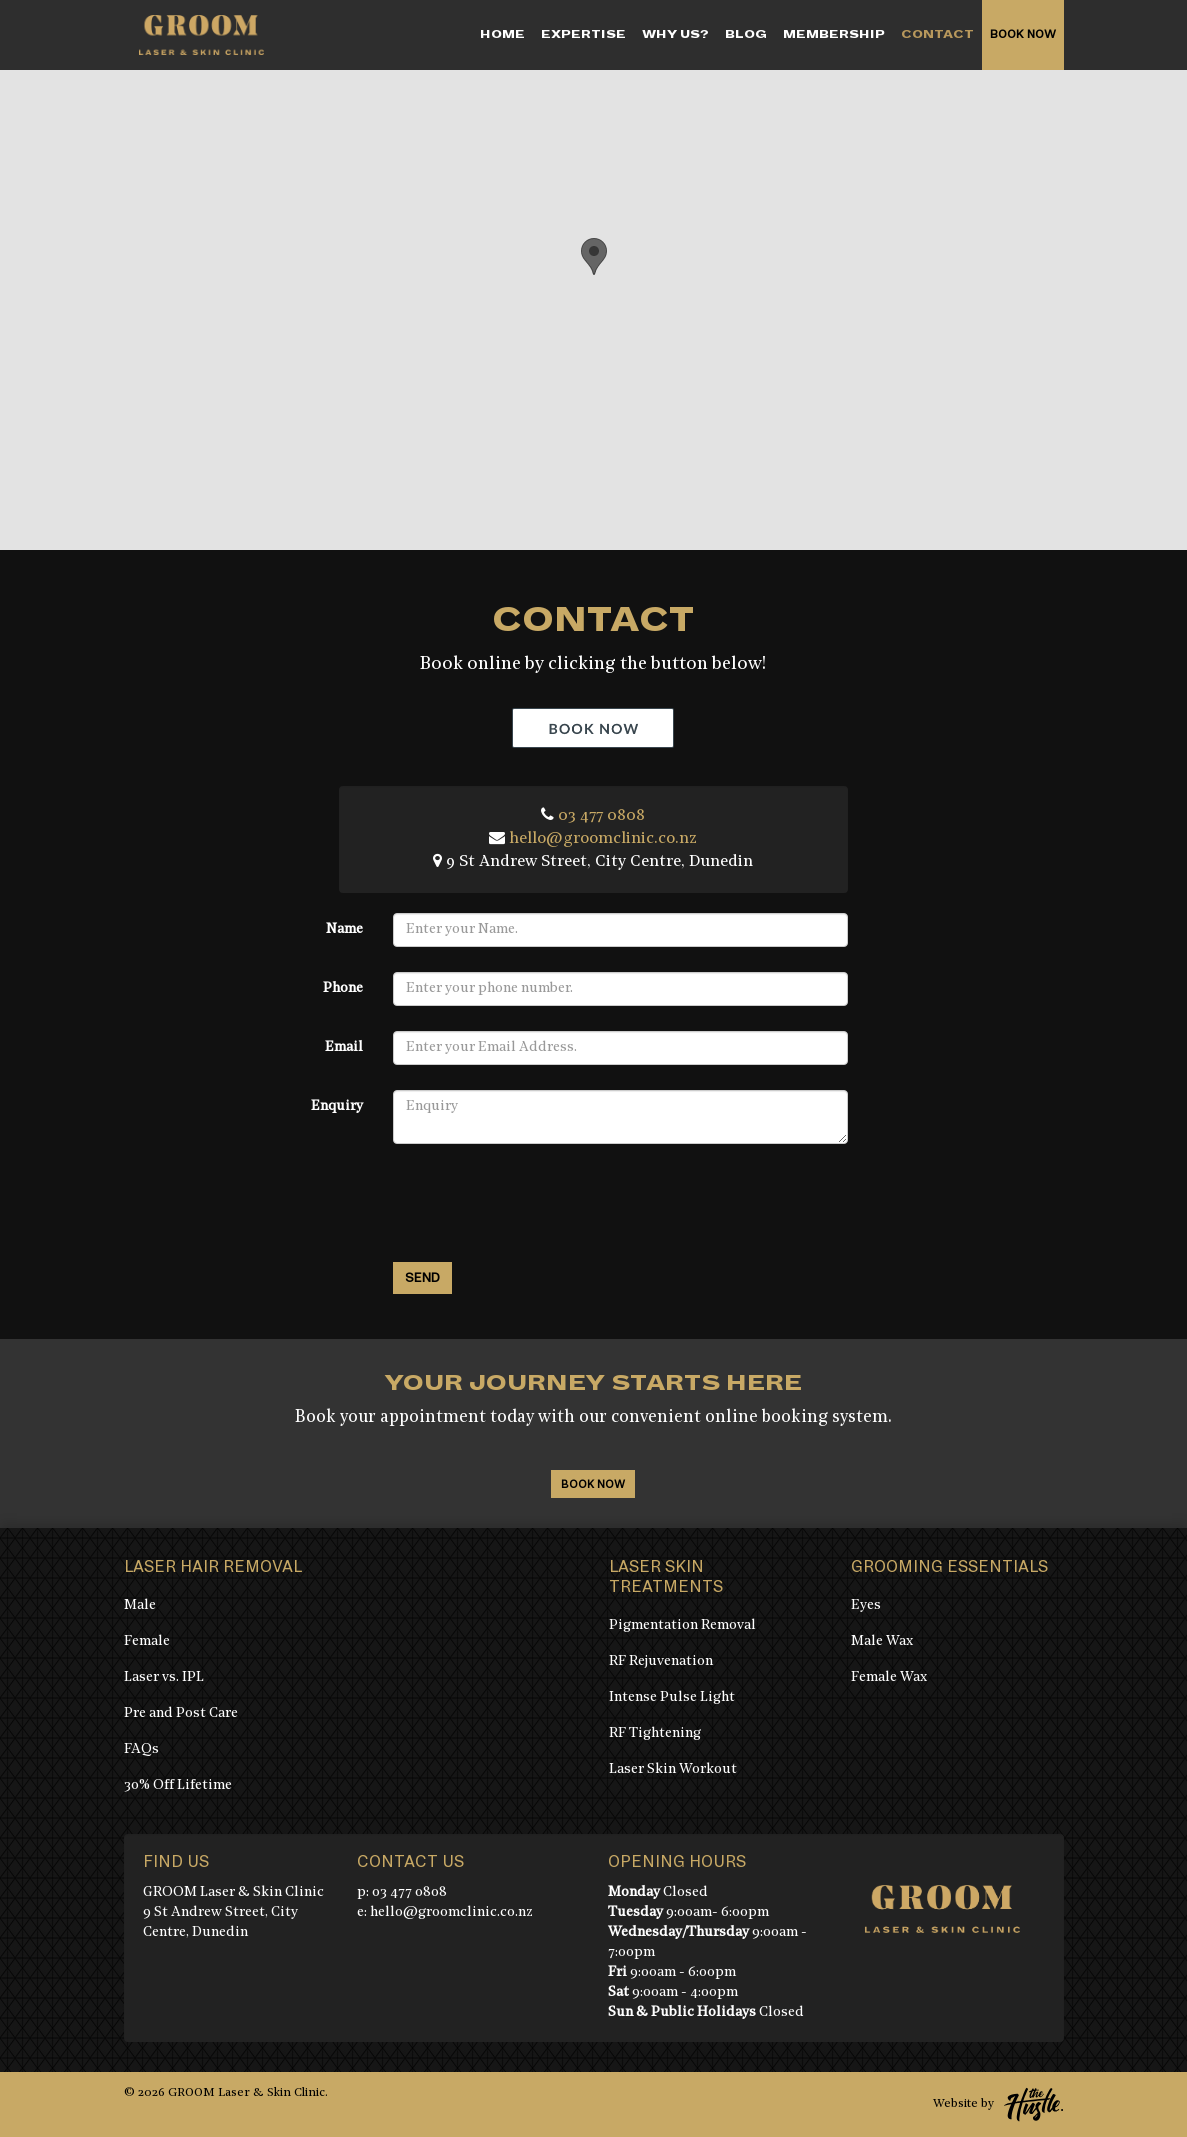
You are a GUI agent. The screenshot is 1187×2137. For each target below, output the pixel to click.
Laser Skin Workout (673, 1769)
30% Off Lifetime (178, 1785)
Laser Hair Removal (213, 1567)
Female (147, 1641)
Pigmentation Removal (682, 1625)
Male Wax (882, 1641)
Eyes (866, 1605)
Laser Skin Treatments (666, 1577)
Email (344, 1047)
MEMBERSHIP (834, 34)
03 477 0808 (601, 816)
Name (344, 929)
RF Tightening (655, 1733)
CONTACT (937, 34)
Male (140, 1605)
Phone (343, 988)
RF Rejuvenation (661, 1661)
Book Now (1023, 34)
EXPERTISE (583, 34)
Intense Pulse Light (672, 1697)
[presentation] (545, 1208)
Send (422, 1278)
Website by (998, 2104)
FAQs (141, 1749)
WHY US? (675, 34)
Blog (746, 34)
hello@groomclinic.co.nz (603, 839)
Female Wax (889, 1677)
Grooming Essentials (949, 1567)
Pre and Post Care (181, 1713)
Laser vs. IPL (164, 1677)
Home (502, 34)
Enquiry (337, 1106)
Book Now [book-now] (593, 1484)
